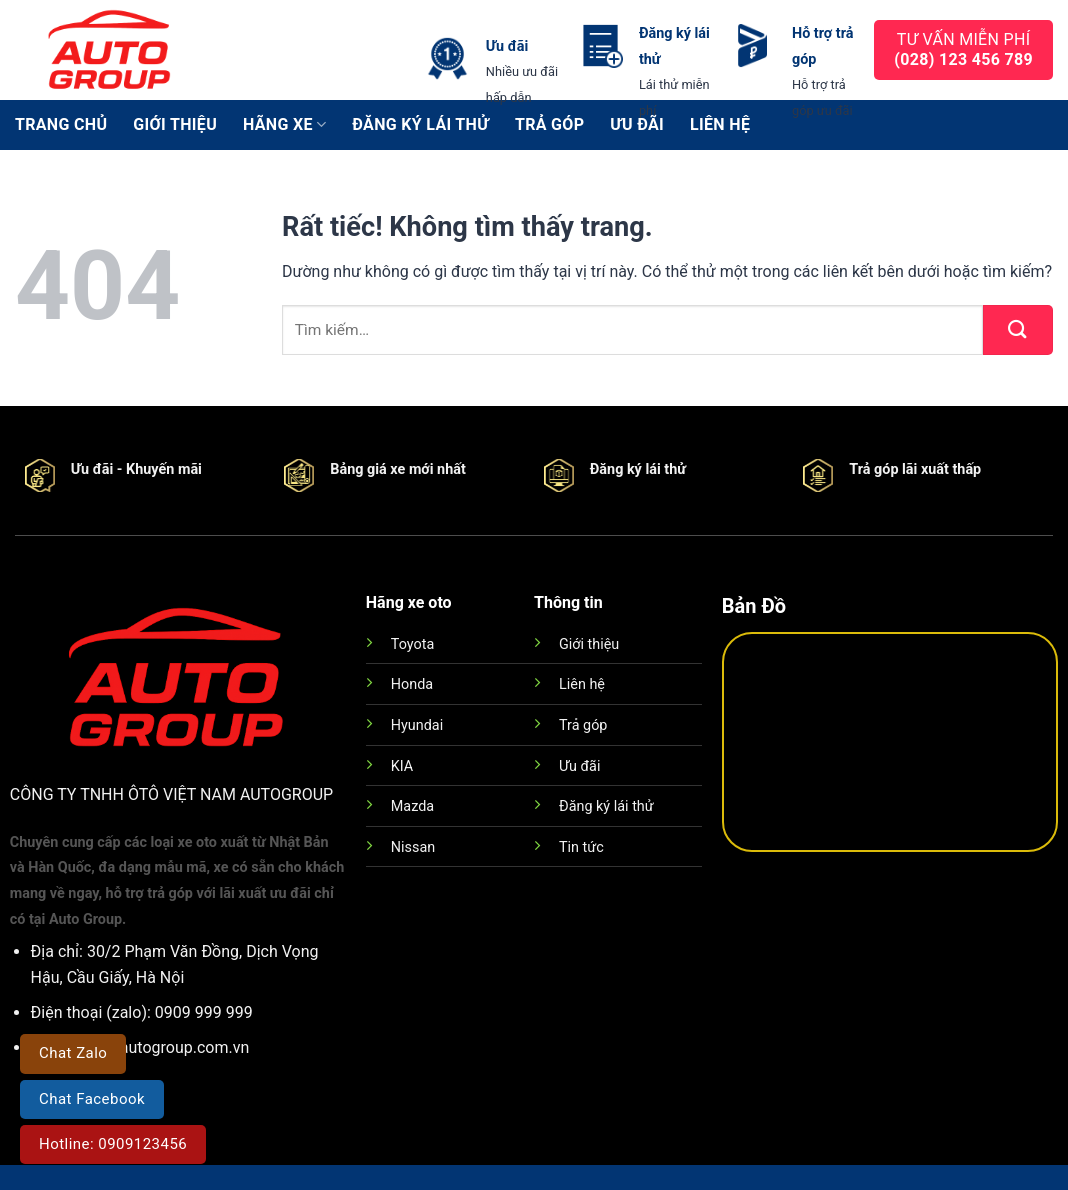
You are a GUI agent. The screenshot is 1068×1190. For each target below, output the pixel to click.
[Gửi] (1018, 330)
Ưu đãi (579, 766)
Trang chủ (61, 124)
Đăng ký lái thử (606, 806)
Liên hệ (582, 684)
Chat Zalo (73, 1053)
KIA (402, 766)
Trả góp (583, 725)
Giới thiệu (175, 124)
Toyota (412, 644)
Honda (412, 684)
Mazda (412, 806)
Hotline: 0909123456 (113, 1144)
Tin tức (581, 847)
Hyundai (417, 725)
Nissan (413, 847)
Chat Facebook (92, 1099)
